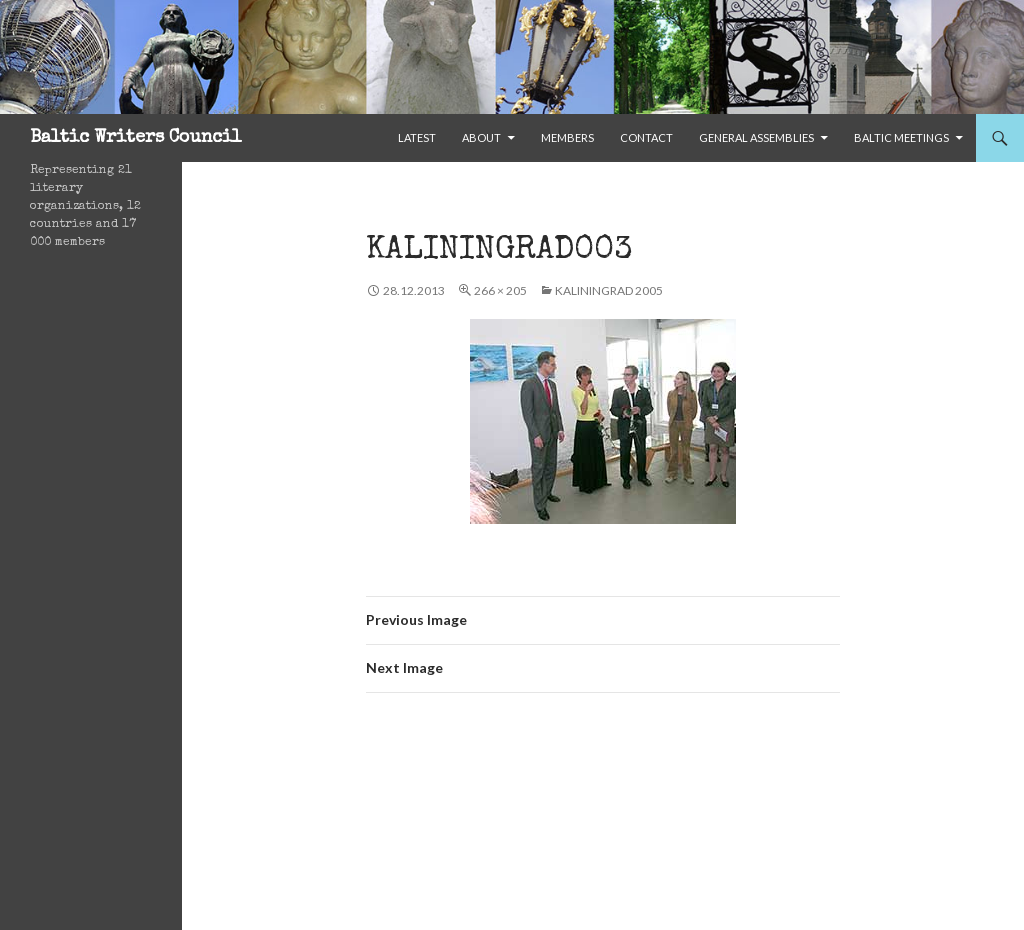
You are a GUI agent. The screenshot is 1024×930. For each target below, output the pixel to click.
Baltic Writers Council (136, 138)
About (481, 137)
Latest (417, 137)
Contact (646, 137)
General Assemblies (756, 137)
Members (567, 137)
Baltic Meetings (901, 137)
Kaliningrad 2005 (609, 290)
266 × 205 (500, 290)
